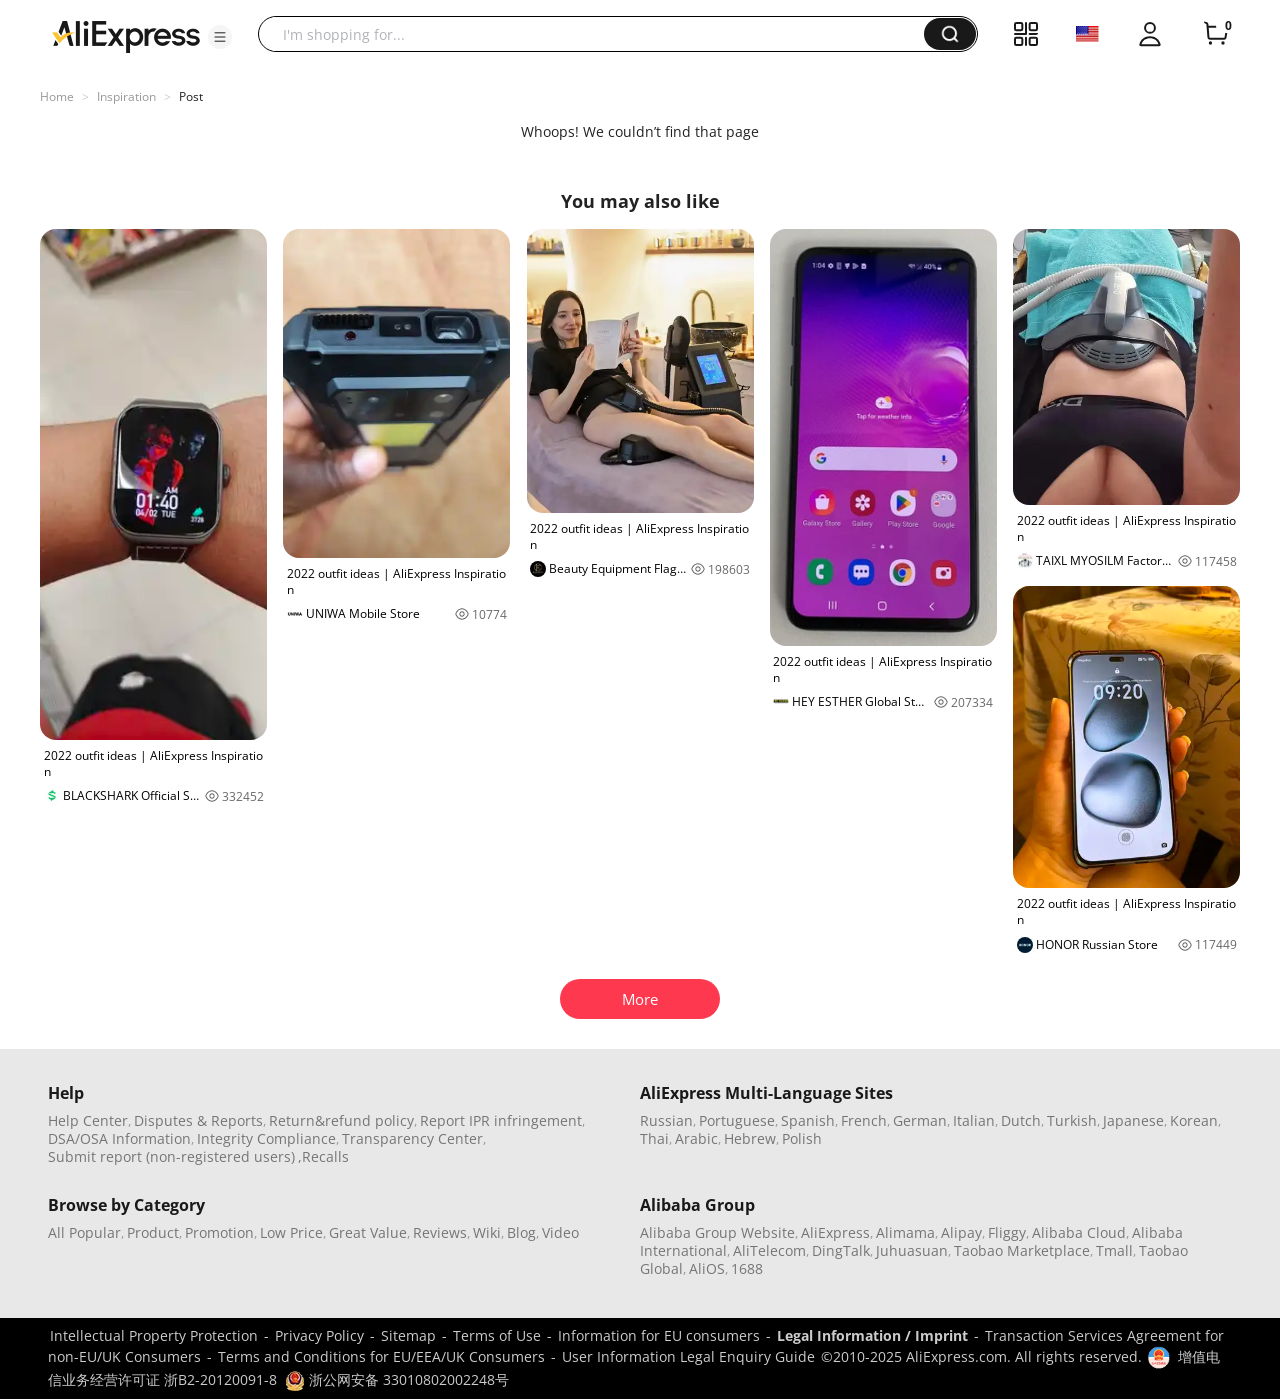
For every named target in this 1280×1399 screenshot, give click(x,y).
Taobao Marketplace (1022, 1250)
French (864, 1120)
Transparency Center (412, 1138)
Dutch (1021, 1120)
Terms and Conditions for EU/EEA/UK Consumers (381, 1356)
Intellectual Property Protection (154, 1335)
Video (560, 1232)
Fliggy (1007, 1232)
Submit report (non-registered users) (171, 1156)
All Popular (84, 1232)
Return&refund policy (341, 1120)
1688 (747, 1268)
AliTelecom (769, 1250)
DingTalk (841, 1250)
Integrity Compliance (266, 1138)
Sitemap (408, 1335)
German (920, 1120)
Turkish (1072, 1120)
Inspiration (126, 96)
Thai (654, 1138)
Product (153, 1232)
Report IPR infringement (501, 1120)
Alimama (905, 1232)
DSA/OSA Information (119, 1138)
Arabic (696, 1138)
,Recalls (323, 1156)
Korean (1194, 1120)
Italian (974, 1120)
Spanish (808, 1120)
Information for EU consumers (659, 1335)
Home (57, 96)
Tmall (1114, 1250)
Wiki (487, 1232)
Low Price (291, 1232)
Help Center (88, 1120)
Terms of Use (497, 1335)
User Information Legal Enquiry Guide (688, 1356)
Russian (666, 1120)
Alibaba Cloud (1079, 1232)
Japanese (1133, 1120)
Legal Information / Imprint (872, 1335)
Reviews (440, 1232)
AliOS (707, 1268)
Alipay (961, 1232)
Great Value (368, 1232)
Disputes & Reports (198, 1120)
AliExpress (835, 1232)
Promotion (219, 1232)
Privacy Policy (319, 1335)
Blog (521, 1232)
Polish (802, 1138)
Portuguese (737, 1120)
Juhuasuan (912, 1250)
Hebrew (750, 1138)
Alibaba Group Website (717, 1232)
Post (191, 96)
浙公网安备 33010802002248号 (397, 1379)
